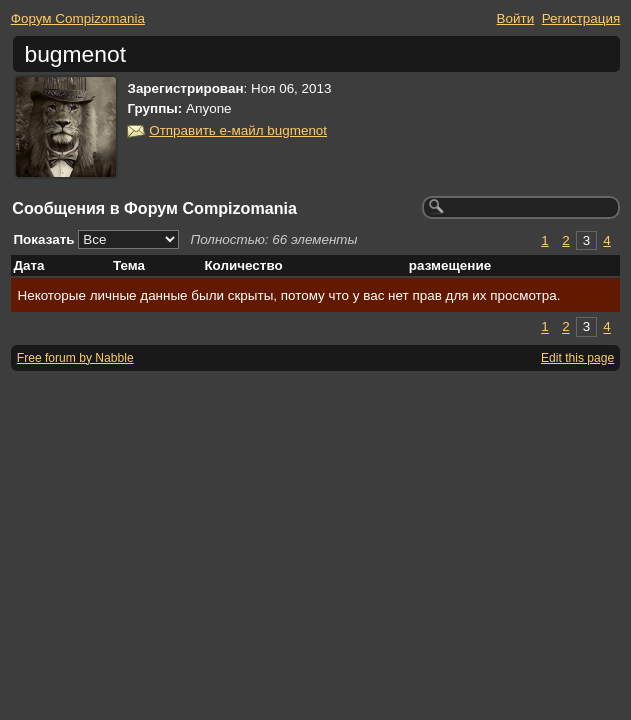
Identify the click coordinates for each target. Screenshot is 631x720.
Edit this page (577, 358)
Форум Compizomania (78, 18)
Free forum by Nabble (75, 358)
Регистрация (581, 18)
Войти (516, 18)
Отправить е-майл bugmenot (238, 130)
